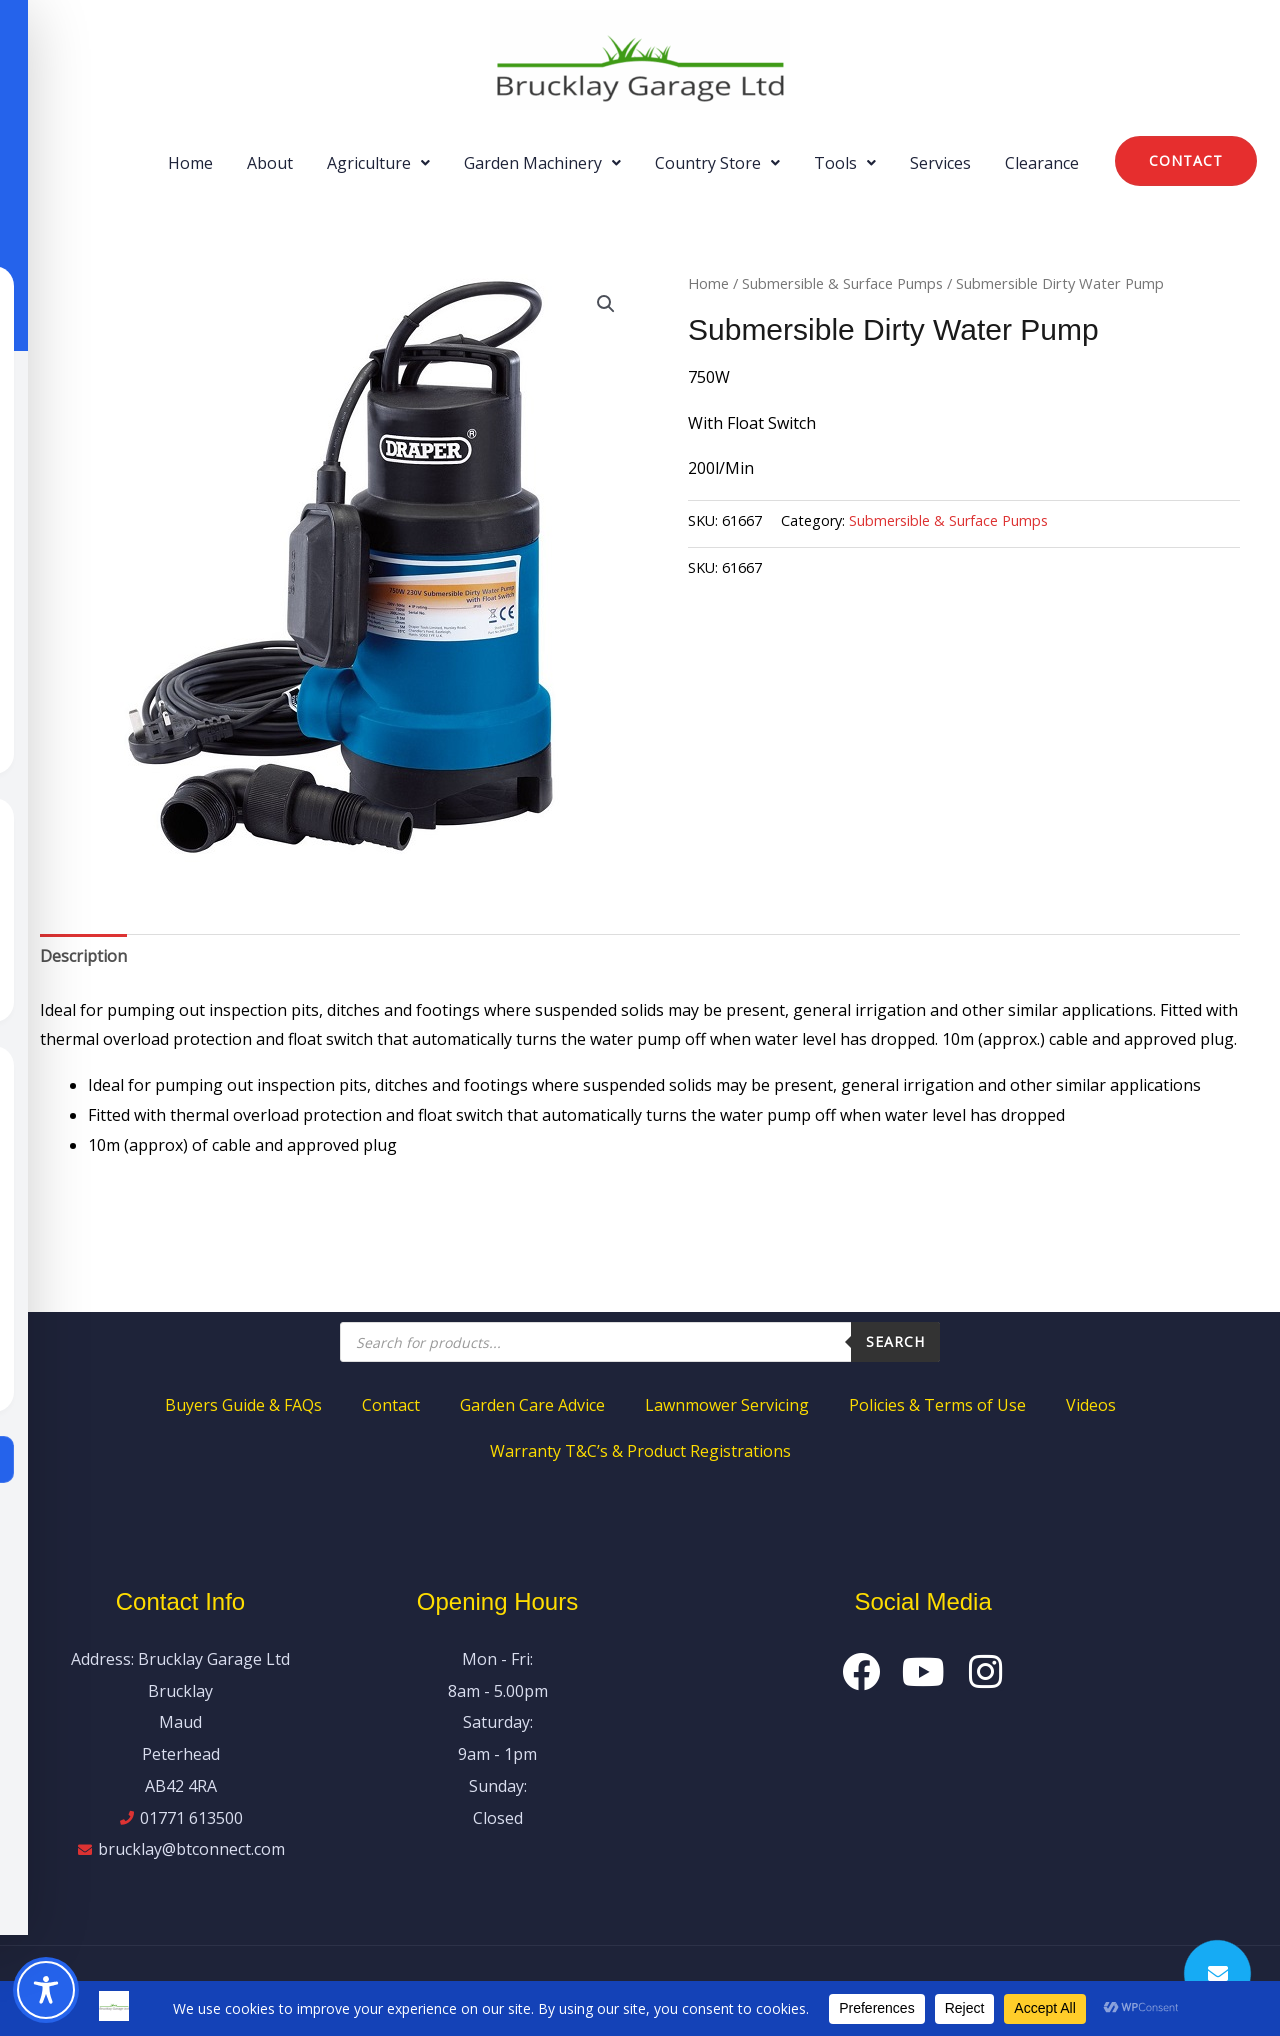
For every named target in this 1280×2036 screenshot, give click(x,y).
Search (895, 1341)
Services (940, 163)
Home (190, 163)
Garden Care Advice (532, 1405)
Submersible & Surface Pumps (842, 283)
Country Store (717, 163)
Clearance (1042, 163)
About (270, 163)
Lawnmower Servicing (727, 1405)
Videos (1091, 1405)
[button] (378, 163)
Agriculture (378, 163)
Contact (391, 1405)
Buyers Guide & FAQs (243, 1405)
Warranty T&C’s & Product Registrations (640, 1451)
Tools (845, 163)
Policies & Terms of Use (937, 1405)
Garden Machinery (542, 163)
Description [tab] (83, 956)
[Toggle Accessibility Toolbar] (46, 1990)
